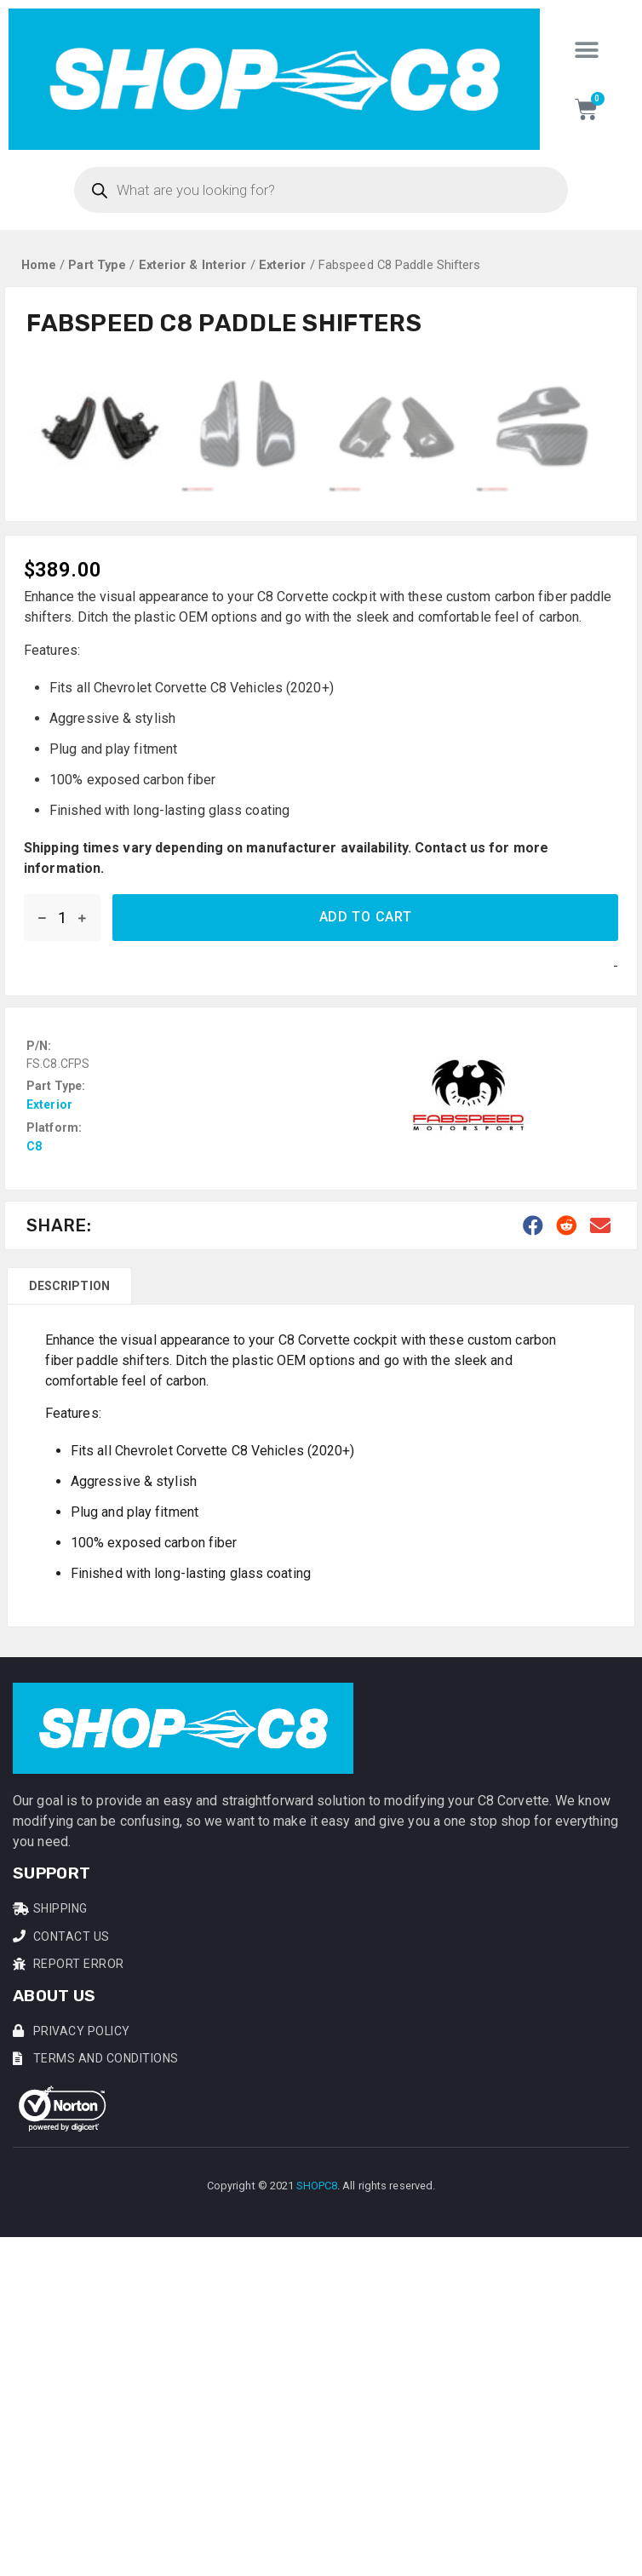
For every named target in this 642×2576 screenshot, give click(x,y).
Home (38, 265)
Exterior (283, 265)
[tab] (69, 1604)
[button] (586, 50)
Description (69, 1604)
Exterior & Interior (193, 265)
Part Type (97, 265)
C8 (34, 1465)
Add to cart (365, 1235)
